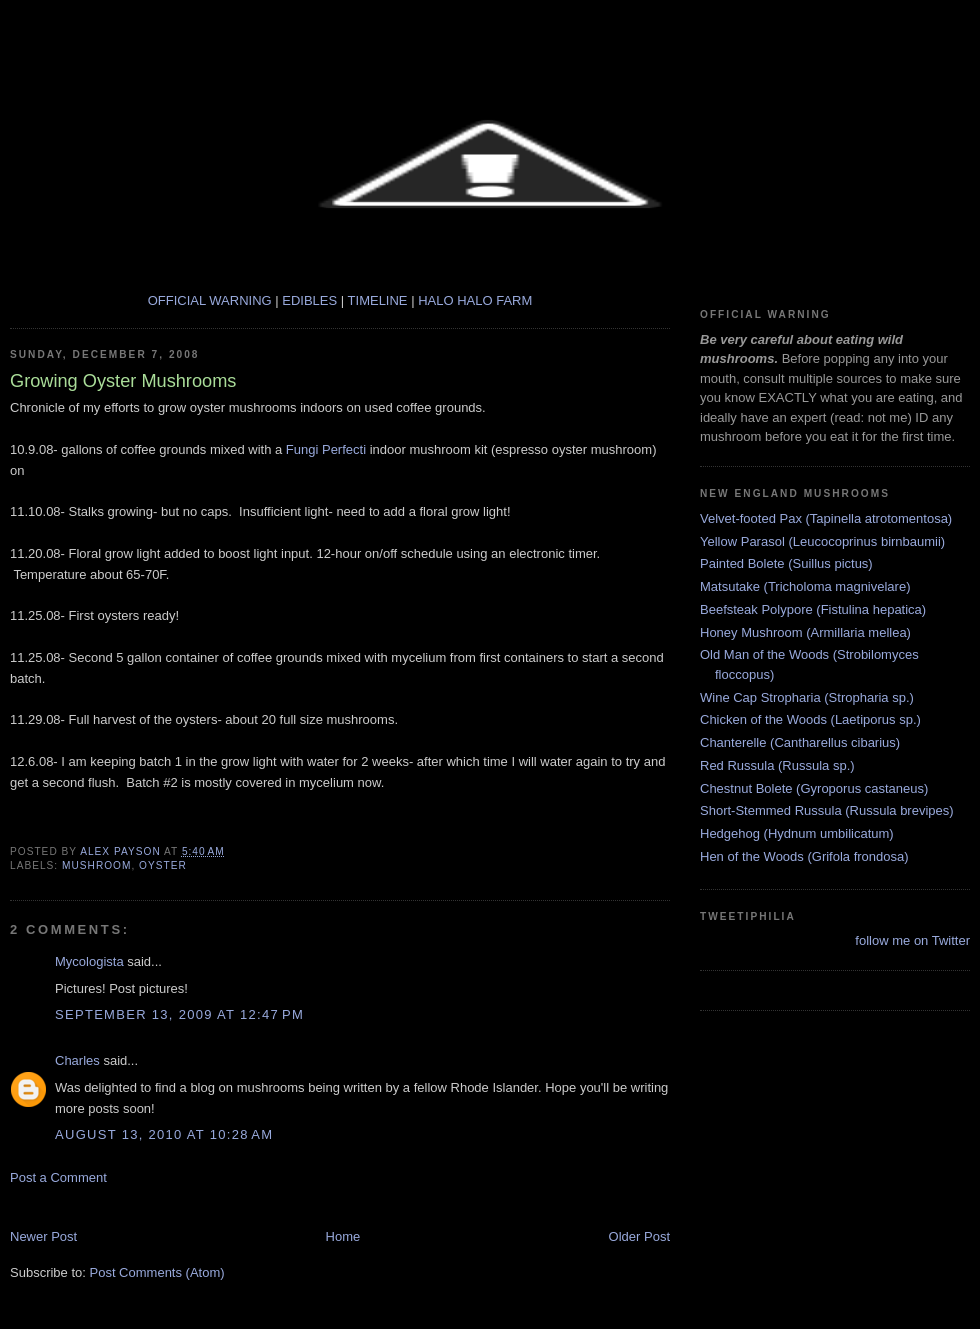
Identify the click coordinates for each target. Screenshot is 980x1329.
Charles (77, 1060)
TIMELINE (380, 300)
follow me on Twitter (912, 940)
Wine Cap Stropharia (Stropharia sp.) (807, 697)
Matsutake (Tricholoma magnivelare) (805, 586)
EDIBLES (311, 300)
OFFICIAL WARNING (210, 300)
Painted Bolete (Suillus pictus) (786, 563)
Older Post (639, 1236)
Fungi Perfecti (326, 449)
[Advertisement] (244, 1205)
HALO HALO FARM (475, 300)
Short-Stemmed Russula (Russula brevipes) (827, 810)
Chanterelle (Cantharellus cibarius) (800, 742)
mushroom (96, 865)
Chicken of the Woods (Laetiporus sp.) (810, 719)
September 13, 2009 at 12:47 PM (179, 1014)
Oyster (163, 865)
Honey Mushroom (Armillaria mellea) (805, 632)
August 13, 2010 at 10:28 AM (164, 1134)
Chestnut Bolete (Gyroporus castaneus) (814, 788)
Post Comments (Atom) (157, 1272)
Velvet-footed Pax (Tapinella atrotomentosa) (826, 518)
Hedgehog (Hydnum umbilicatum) (797, 833)
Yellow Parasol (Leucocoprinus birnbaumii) (822, 541)
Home (343, 1236)
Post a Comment (58, 1177)
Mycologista (89, 961)
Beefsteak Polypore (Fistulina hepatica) (813, 609)
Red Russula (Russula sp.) (777, 765)
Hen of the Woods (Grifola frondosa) (804, 856)
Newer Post (43, 1236)
